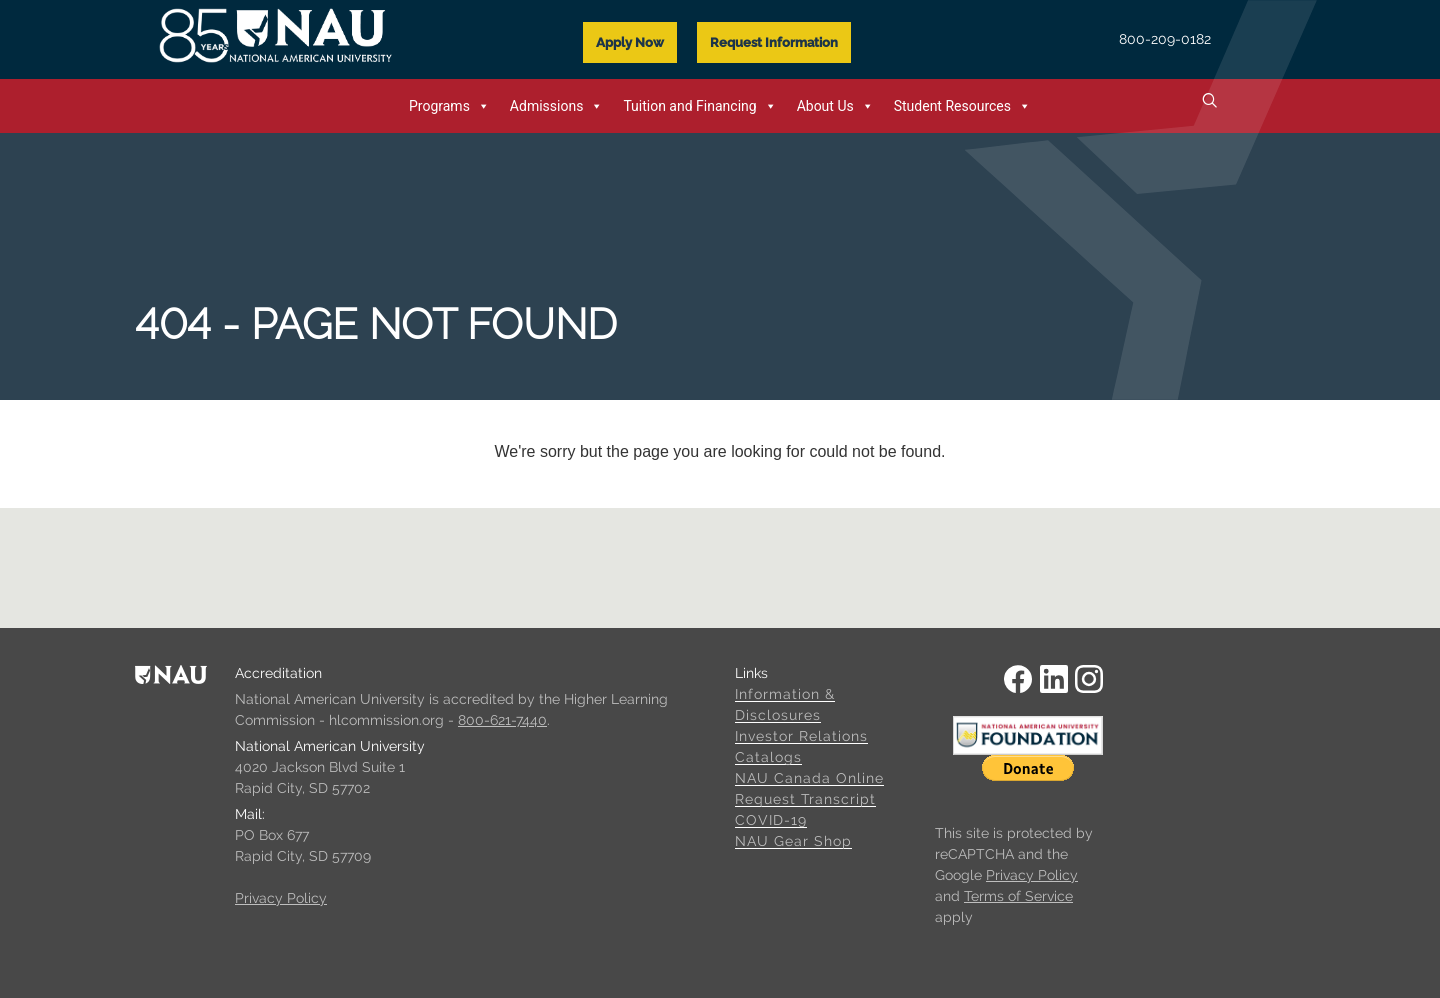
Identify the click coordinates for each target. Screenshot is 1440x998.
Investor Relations (801, 736)
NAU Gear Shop (793, 841)
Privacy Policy (281, 898)
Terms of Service (1018, 896)
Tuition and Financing (699, 106)
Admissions (557, 106)
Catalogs (768, 757)
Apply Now (630, 42)
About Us (835, 106)
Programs (449, 106)
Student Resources (962, 106)
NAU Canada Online (809, 778)
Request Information (774, 42)
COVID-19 (771, 820)
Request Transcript (805, 799)
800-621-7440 (502, 720)
